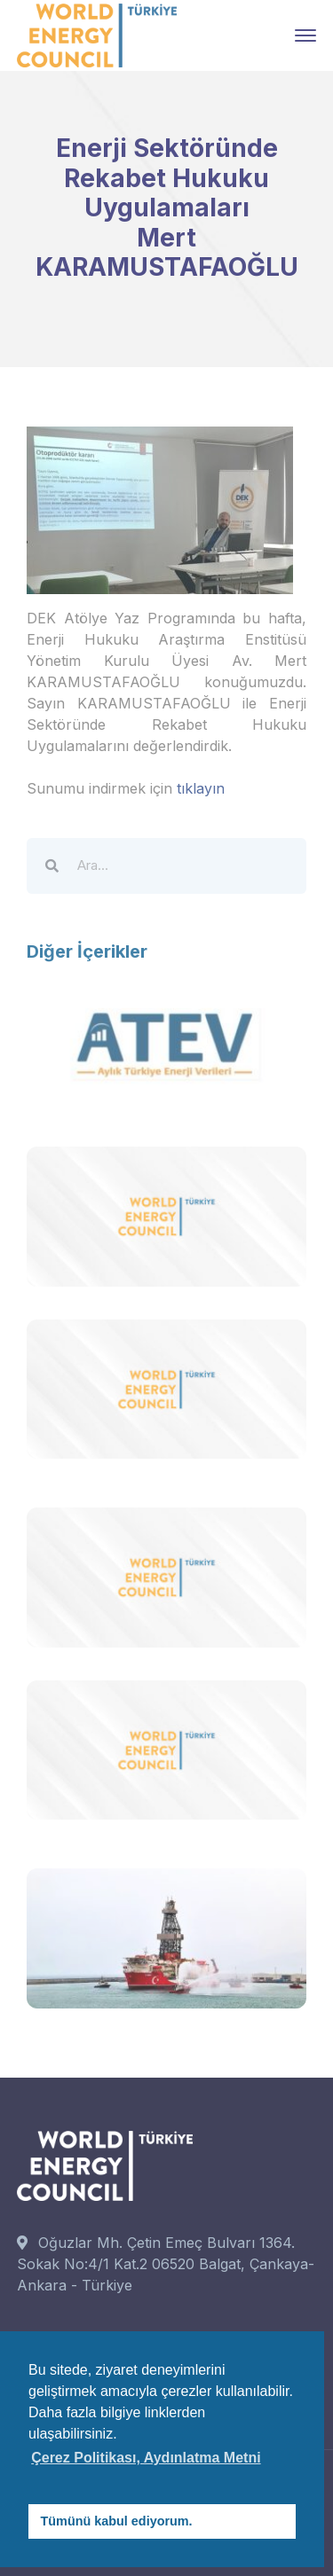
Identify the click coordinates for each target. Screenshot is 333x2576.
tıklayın (201, 788)
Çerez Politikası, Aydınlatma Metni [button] (145, 2457)
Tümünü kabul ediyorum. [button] (117, 2521)
